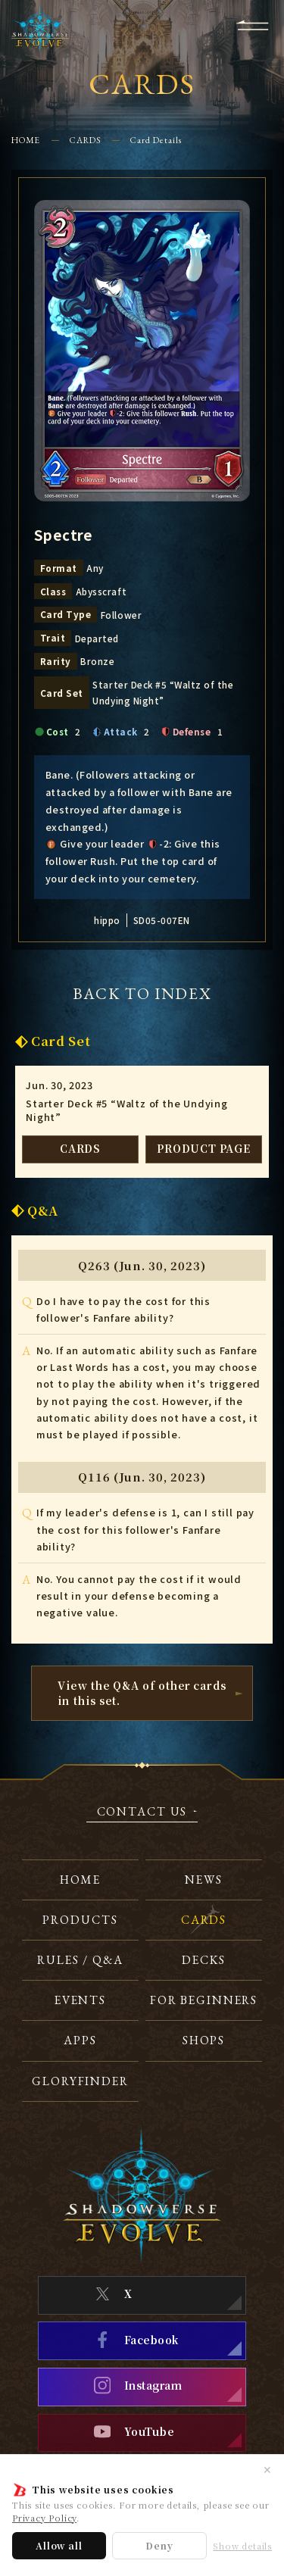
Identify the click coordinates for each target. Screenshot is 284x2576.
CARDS (85, 139)
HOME (26, 139)
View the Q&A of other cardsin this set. (142, 1692)
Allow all (59, 2545)
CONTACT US (142, 1812)
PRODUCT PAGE (204, 1148)
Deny (159, 2545)
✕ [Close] (267, 2469)
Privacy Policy (44, 2518)
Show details (242, 2546)
